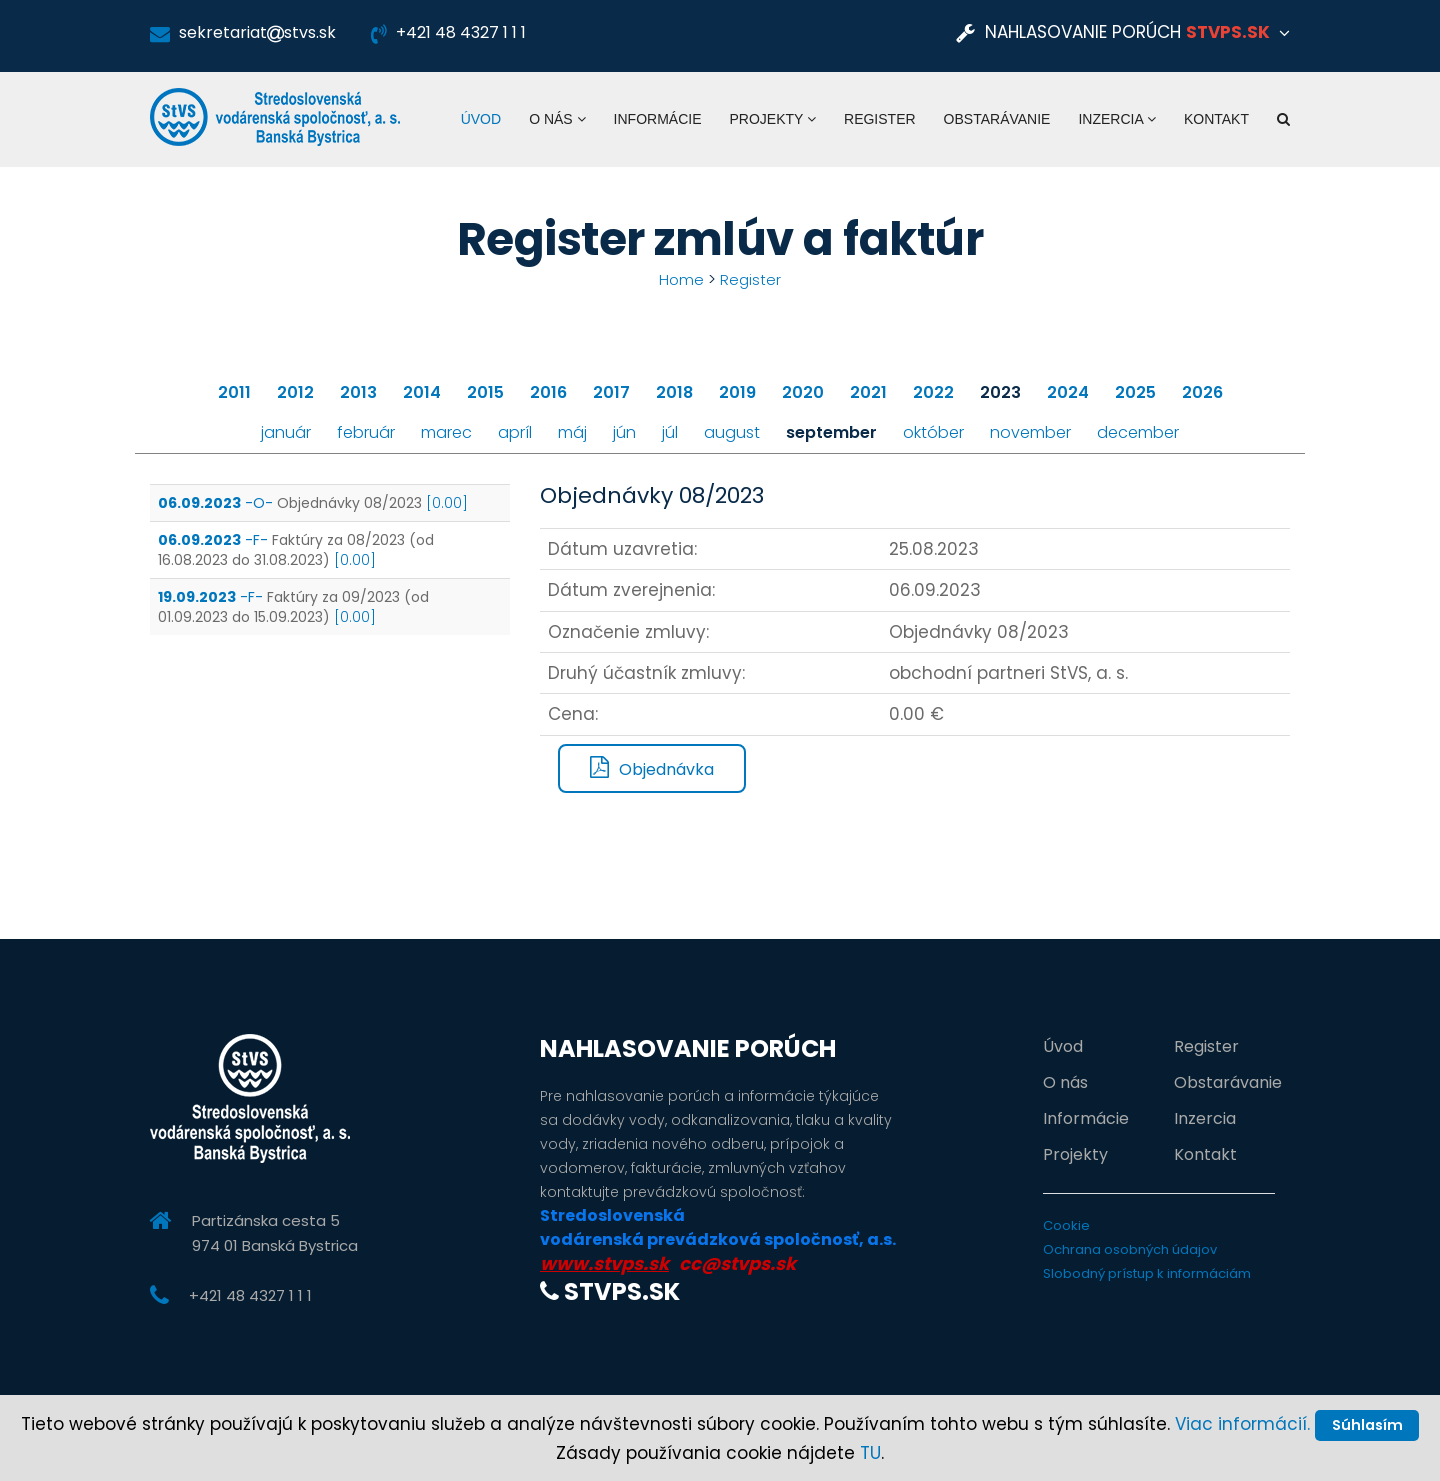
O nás (557, 119)
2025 (1135, 391)
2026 (1202, 391)
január (286, 431)
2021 (868, 391)
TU (870, 1453)
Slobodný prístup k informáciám (1147, 1272)
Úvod (481, 119)
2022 (933, 391)
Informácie (658, 119)
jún (624, 431)
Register (880, 119)
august (732, 431)
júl (670, 431)
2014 (422, 391)
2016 (548, 391)
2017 (611, 391)
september (831, 431)
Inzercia (1116, 119)
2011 (234, 391)
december (1138, 431)
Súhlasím (720, 1419)
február (366, 431)
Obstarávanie (997, 119)
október (933, 431)
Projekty (772, 119)
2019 (737, 391)
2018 (674, 391)
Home (681, 279)
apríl (515, 431)
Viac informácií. (1297, 1386)
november (1030, 431)
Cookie (1066, 1224)
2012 (295, 391)
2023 (1000, 391)
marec (446, 431)
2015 (485, 391)
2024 (1068, 391)
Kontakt (1216, 119)
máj (572, 431)
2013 (358, 391)
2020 (803, 391)
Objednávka (652, 768)
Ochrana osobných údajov (1130, 1248)
